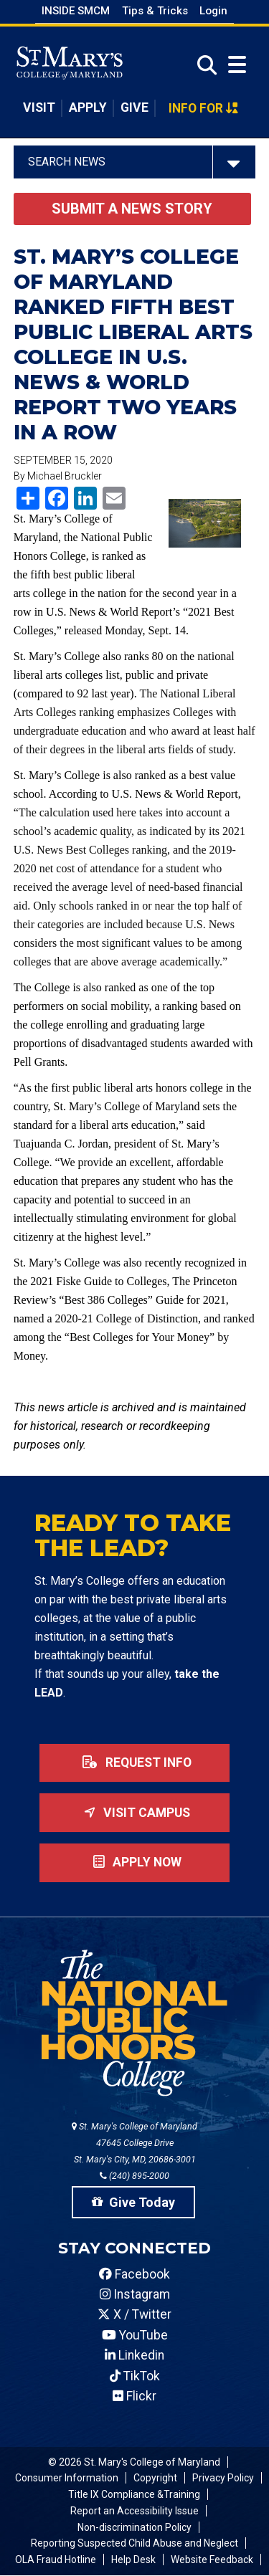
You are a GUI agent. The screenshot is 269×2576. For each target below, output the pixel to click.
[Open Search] (203, 65)
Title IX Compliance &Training (134, 2494)
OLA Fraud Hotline (55, 2559)
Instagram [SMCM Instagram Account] (135, 2294)
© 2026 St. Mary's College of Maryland (134, 2462)
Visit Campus (134, 1812)
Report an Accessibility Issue (134, 2511)
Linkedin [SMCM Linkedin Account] (134, 2355)
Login (213, 10)
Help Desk (133, 2559)
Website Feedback (212, 2559)
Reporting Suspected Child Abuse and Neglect (134, 2543)
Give (134, 107)
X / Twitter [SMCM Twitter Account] (134, 2314)
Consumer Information (66, 2478)
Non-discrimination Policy (134, 2527)
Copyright (155, 2478)
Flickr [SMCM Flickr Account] (134, 2396)
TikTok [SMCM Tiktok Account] (135, 2376)
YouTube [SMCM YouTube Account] (135, 2335)
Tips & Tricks (155, 10)
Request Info (134, 1762)
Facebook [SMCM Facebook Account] (134, 2274)
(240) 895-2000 (134, 2175)
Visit (39, 107)
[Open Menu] (237, 65)
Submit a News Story (132, 208)
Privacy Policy (223, 2478)
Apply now (134, 1862)
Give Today (133, 2202)
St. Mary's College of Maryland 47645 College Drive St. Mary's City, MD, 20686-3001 (134, 2143)
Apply (88, 107)
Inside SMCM (76, 10)
